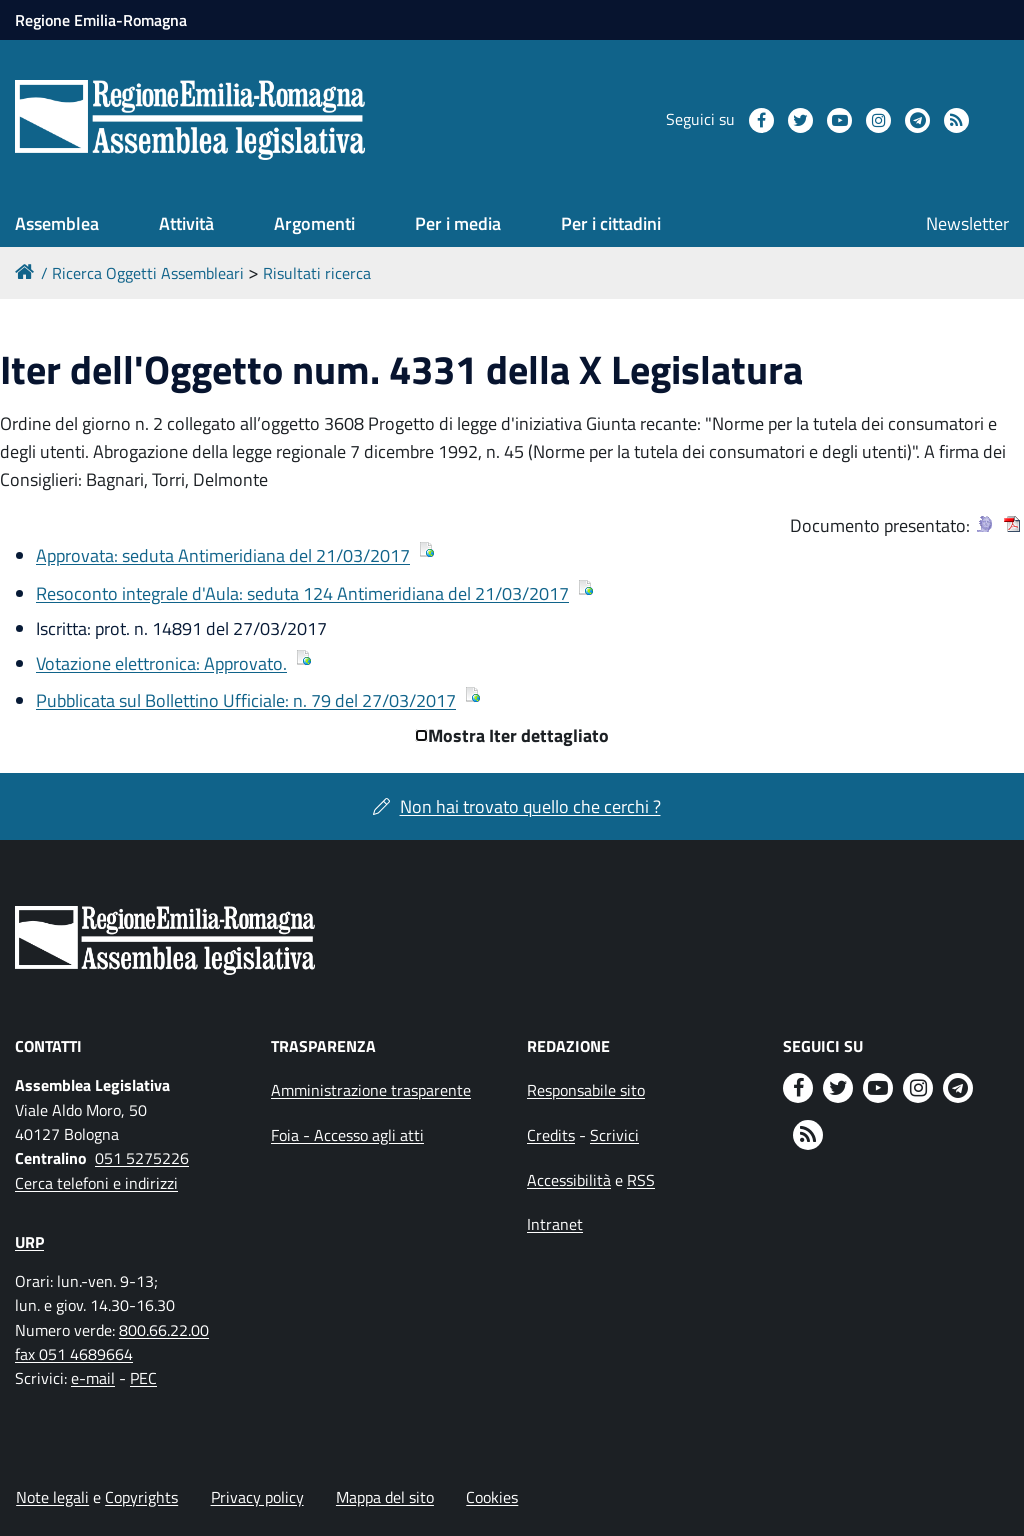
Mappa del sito (385, 1497)
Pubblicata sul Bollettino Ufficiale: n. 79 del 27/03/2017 (246, 700)
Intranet (555, 1224)
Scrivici (614, 1135)
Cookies (492, 1497)
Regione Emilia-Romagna (101, 20)
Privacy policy (257, 1497)
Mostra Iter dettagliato (518, 735)
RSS (641, 1180)
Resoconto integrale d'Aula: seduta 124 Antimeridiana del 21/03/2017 (302, 593)
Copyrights (141, 1497)
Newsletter (967, 223)
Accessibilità (569, 1180)
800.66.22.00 (164, 1330)
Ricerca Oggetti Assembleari (148, 273)
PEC (143, 1378)
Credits (551, 1135)
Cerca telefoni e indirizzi (96, 1183)
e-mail (93, 1378)
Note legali (52, 1497)
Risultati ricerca (317, 273)
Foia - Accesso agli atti (347, 1135)
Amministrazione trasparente (371, 1090)
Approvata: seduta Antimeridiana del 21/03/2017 (223, 555)
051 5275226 (142, 1158)
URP (29, 1242)
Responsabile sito (586, 1090)
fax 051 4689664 (74, 1354)
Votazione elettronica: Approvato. (161, 663)
